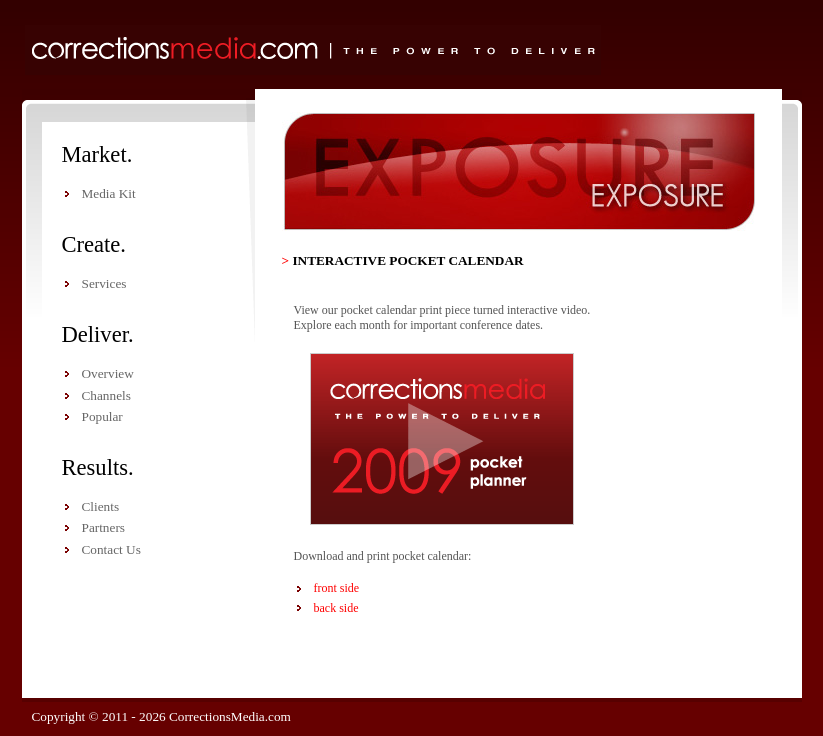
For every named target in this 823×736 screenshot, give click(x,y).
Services (104, 283)
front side (337, 588)
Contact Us (111, 549)
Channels (106, 395)
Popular (102, 416)
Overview (108, 373)
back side (336, 608)
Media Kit (109, 193)
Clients (101, 506)
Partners (103, 527)
